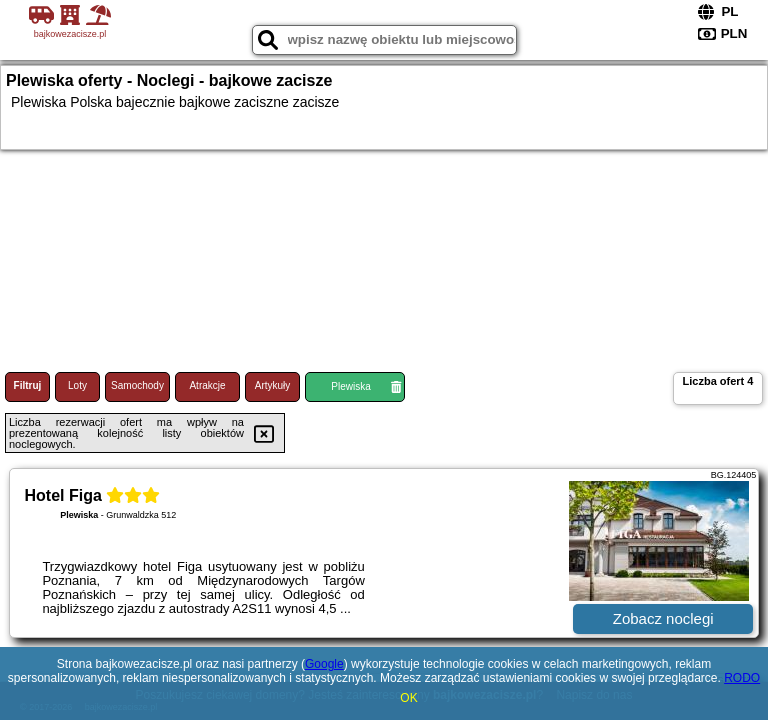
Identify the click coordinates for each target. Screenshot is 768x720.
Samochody (137, 385)
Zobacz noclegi (663, 618)
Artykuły (273, 385)
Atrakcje (207, 385)
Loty (77, 385)
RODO (742, 678)
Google (324, 664)
